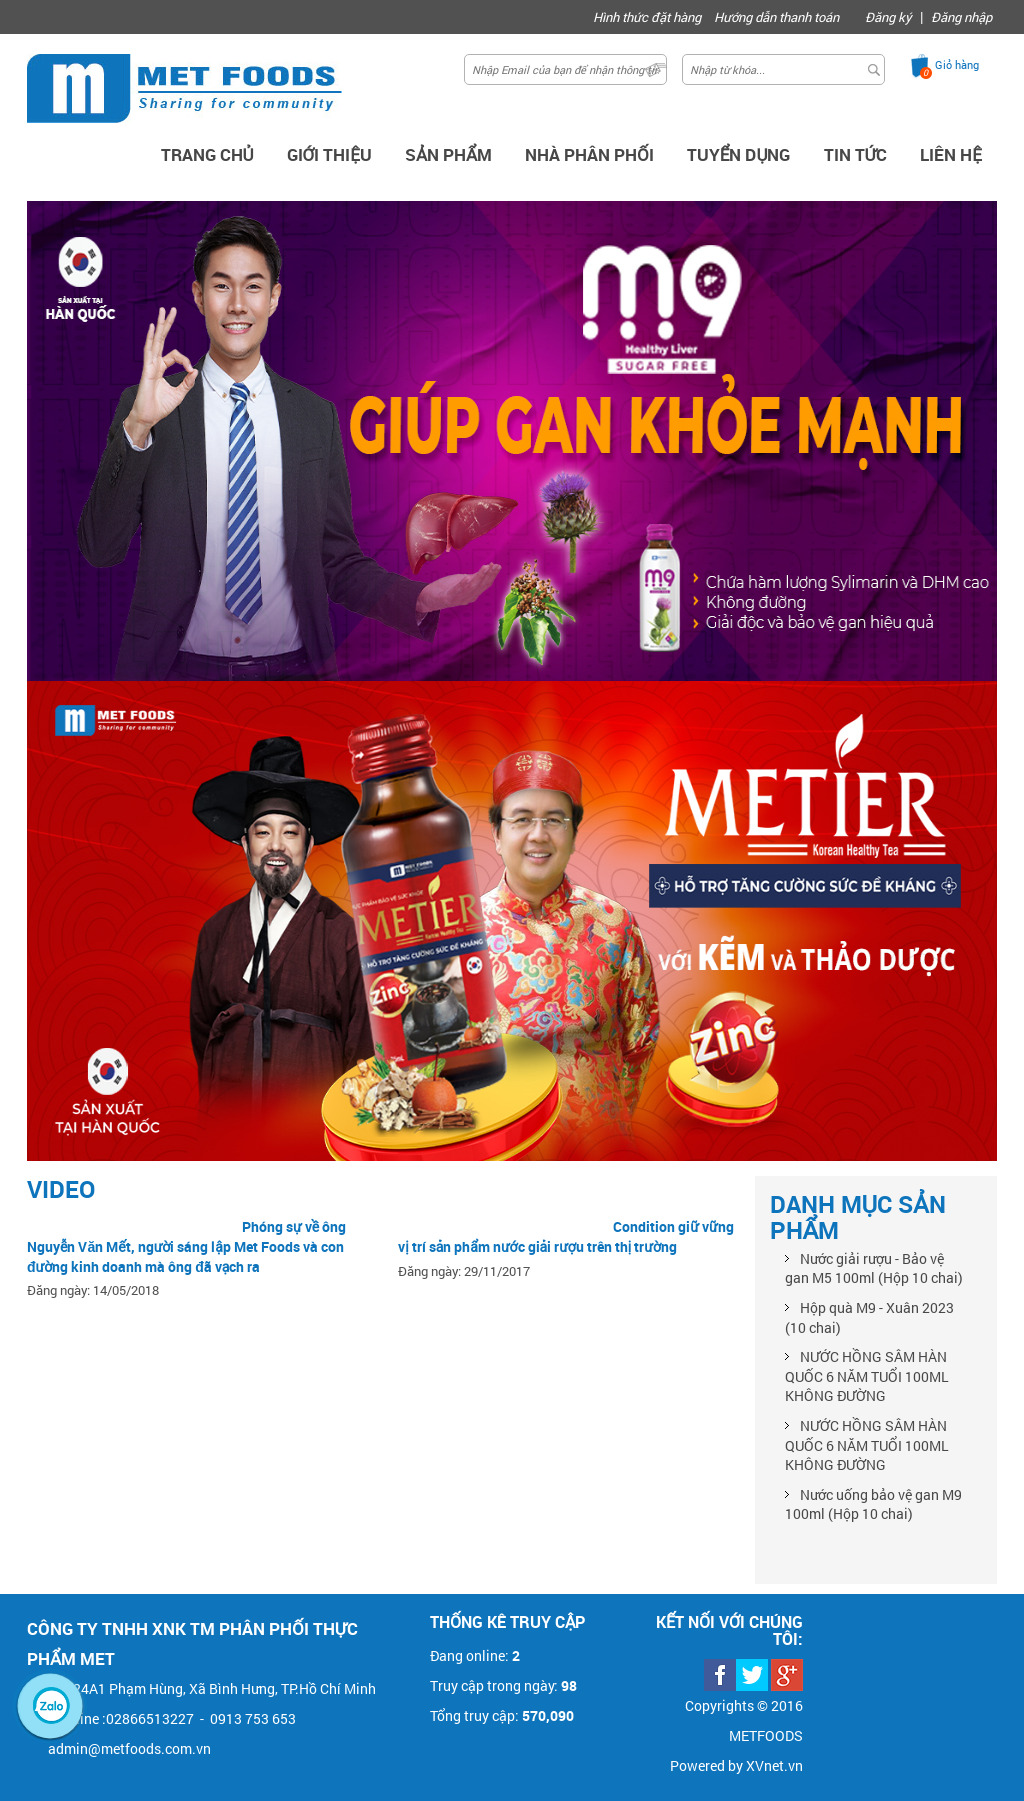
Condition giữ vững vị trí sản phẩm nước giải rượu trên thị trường (565, 1236)
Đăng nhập (961, 17)
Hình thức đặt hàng (647, 17)
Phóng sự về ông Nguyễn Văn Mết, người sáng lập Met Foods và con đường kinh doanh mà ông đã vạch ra (186, 1246)
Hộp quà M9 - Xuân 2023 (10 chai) (869, 1317)
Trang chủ (207, 154)
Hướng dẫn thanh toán (776, 17)
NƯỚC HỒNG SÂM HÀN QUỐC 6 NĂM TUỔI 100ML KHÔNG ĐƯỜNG (867, 1376)
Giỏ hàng (957, 64)
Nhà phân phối (589, 154)
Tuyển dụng (739, 154)
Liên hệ (951, 154)
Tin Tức (856, 154)
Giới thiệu (329, 154)
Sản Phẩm (448, 154)
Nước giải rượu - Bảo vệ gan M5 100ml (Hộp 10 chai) (874, 1268)
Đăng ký (888, 17)
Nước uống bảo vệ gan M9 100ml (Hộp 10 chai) (873, 1504)
